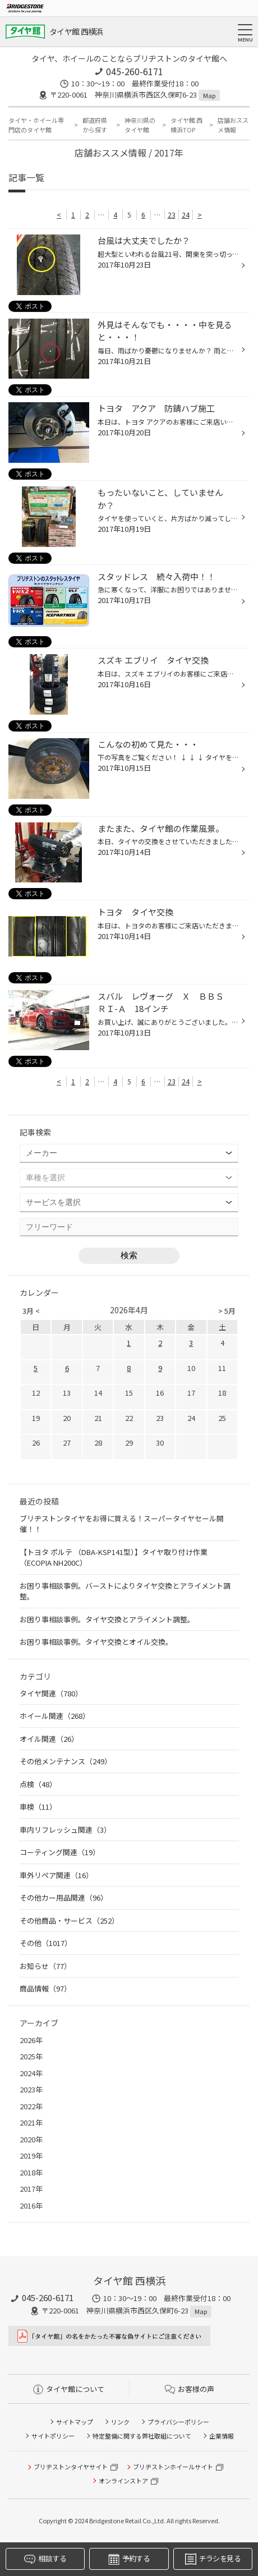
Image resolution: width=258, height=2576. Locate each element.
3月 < (31, 1310)
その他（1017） (46, 1943)
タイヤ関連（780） (51, 1693)
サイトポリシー (53, 2435)
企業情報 (221, 2435)
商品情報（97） (45, 1988)
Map (209, 95)
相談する (45, 2559)
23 (172, 214)
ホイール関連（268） (55, 1715)
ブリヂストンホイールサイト (173, 2466)
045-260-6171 (134, 71)
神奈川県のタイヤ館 (140, 125)
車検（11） (38, 1806)
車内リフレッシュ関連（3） (65, 1829)
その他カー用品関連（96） (64, 1897)
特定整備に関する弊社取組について (142, 2435)
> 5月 (227, 1310)
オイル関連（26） (49, 1738)
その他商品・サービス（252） (69, 1920)
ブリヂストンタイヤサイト (71, 2466)
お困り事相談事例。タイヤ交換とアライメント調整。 (107, 1619)
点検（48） (38, 1784)
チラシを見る (213, 2559)
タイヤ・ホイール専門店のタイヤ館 (36, 125)
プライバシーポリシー (178, 2421)
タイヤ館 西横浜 (76, 31)
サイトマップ (74, 2421)
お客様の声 (189, 2389)
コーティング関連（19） (60, 1852)
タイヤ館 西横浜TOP (186, 125)
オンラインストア (123, 2480)
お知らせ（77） (45, 1966)
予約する (129, 2559)
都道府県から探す (94, 125)
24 (186, 214)
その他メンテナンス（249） (66, 1761)
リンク (120, 2421)
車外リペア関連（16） (56, 1875)
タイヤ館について (68, 2389)
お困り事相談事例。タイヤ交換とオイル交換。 (96, 1641)
